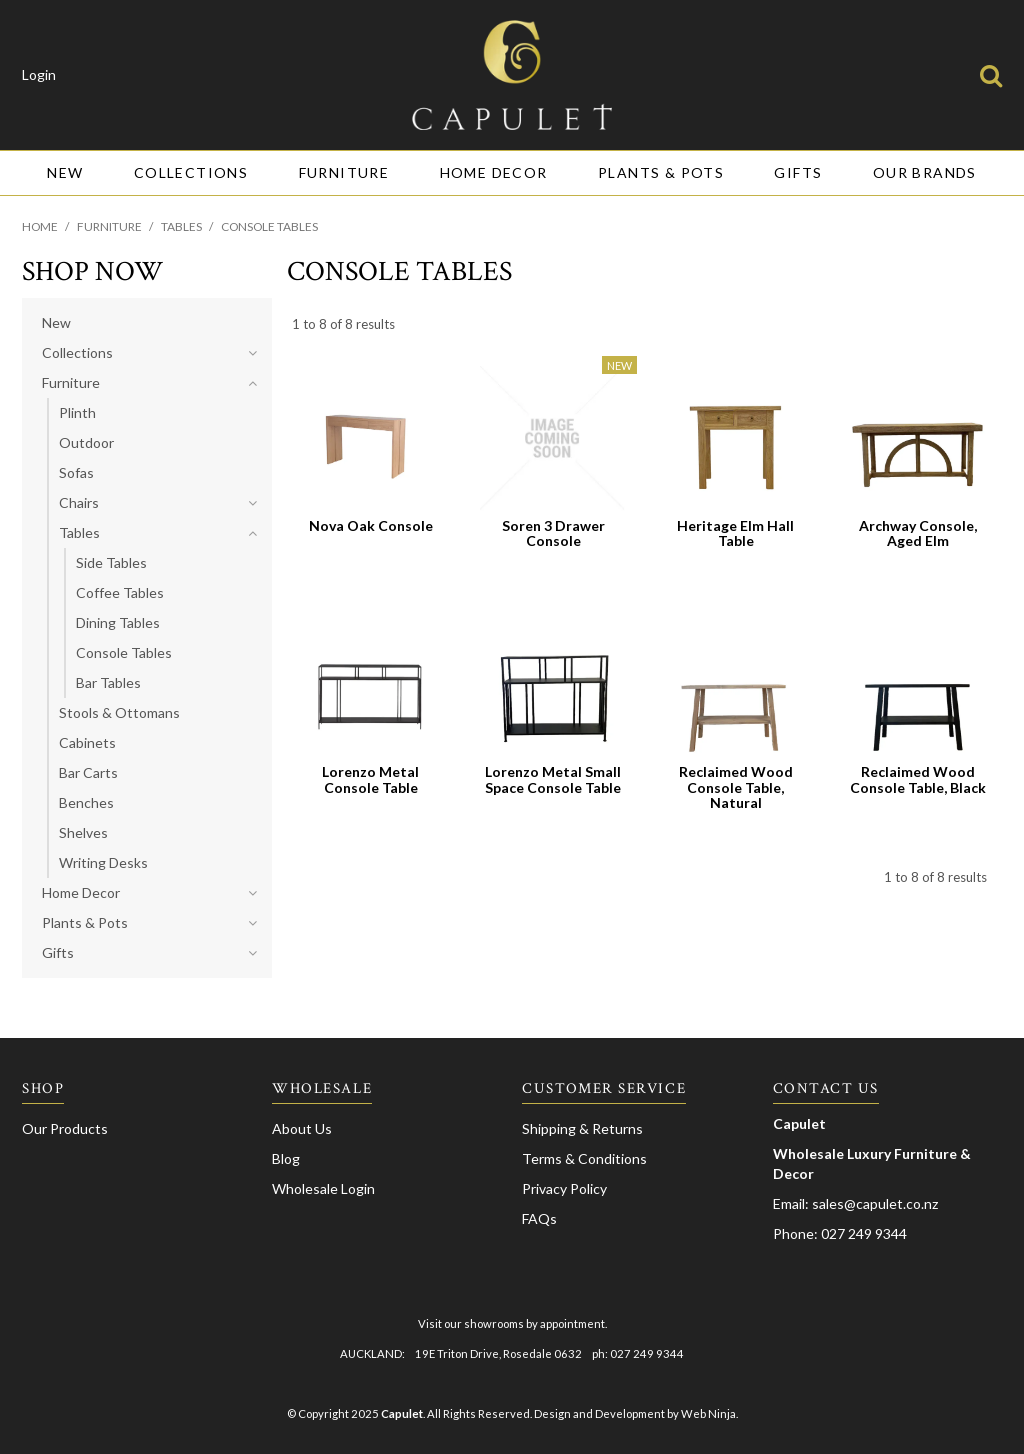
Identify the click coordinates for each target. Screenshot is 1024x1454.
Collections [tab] (77, 352)
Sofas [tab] (76, 472)
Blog (286, 1158)
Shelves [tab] (83, 832)
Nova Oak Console (371, 525)
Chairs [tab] (79, 502)
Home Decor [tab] (81, 892)
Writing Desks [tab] (103, 862)
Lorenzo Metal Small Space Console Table (553, 779)
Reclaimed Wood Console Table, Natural (736, 787)
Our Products (65, 1128)
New (65, 172)
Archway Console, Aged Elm (918, 533)
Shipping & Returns (582, 1128)
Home (40, 226)
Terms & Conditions (584, 1158)
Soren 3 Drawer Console (553, 533)
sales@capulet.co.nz (875, 1203)
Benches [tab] (86, 802)
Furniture (344, 172)
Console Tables (124, 652)
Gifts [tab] (58, 952)
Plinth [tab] (77, 412)
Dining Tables (118, 622)
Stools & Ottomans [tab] (119, 712)
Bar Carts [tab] (88, 772)
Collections (191, 172)
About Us (302, 1128)
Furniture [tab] (71, 382)
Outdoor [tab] (86, 442)
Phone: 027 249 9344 (840, 1233)
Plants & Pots (661, 172)
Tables (181, 226)
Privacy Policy (564, 1188)
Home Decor (494, 172)
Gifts (798, 172)
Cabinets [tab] (87, 742)
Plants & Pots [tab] (85, 922)
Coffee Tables (120, 592)
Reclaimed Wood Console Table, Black (918, 779)
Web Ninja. (709, 1413)
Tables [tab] (79, 532)
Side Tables (111, 562)
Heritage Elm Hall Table (735, 533)
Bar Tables (108, 682)
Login (39, 75)
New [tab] (56, 322)
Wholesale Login (323, 1188)
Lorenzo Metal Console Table (370, 779)
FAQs (539, 1218)
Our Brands (925, 172)
